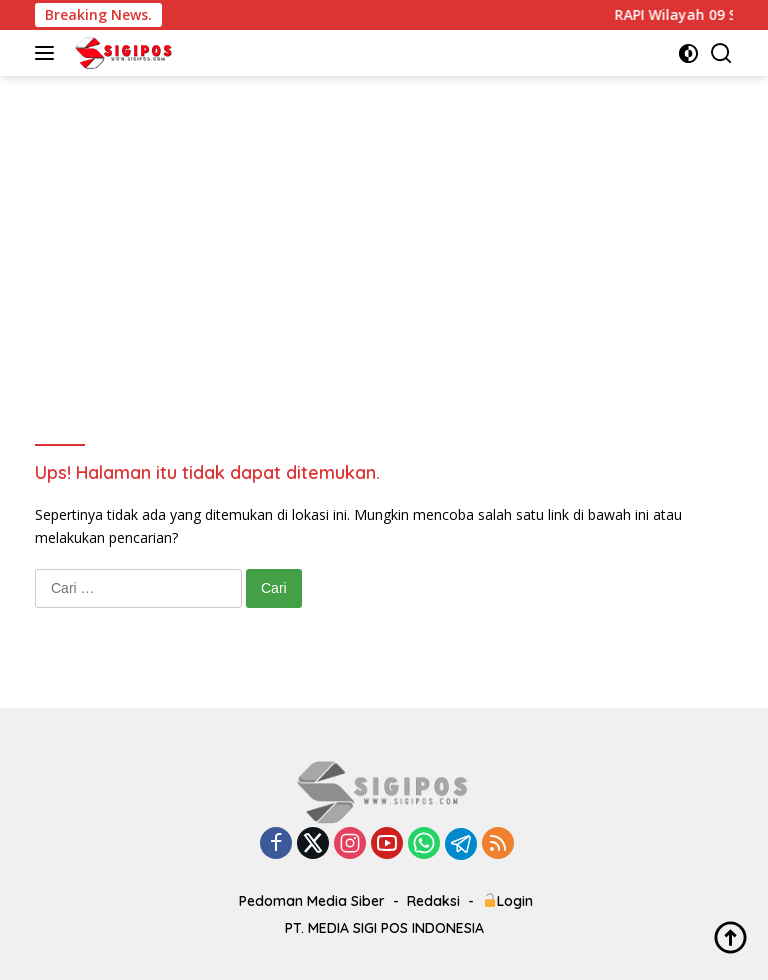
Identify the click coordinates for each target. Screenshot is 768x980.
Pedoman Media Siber (312, 901)
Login (508, 901)
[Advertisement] (384, 226)
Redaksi (433, 901)
